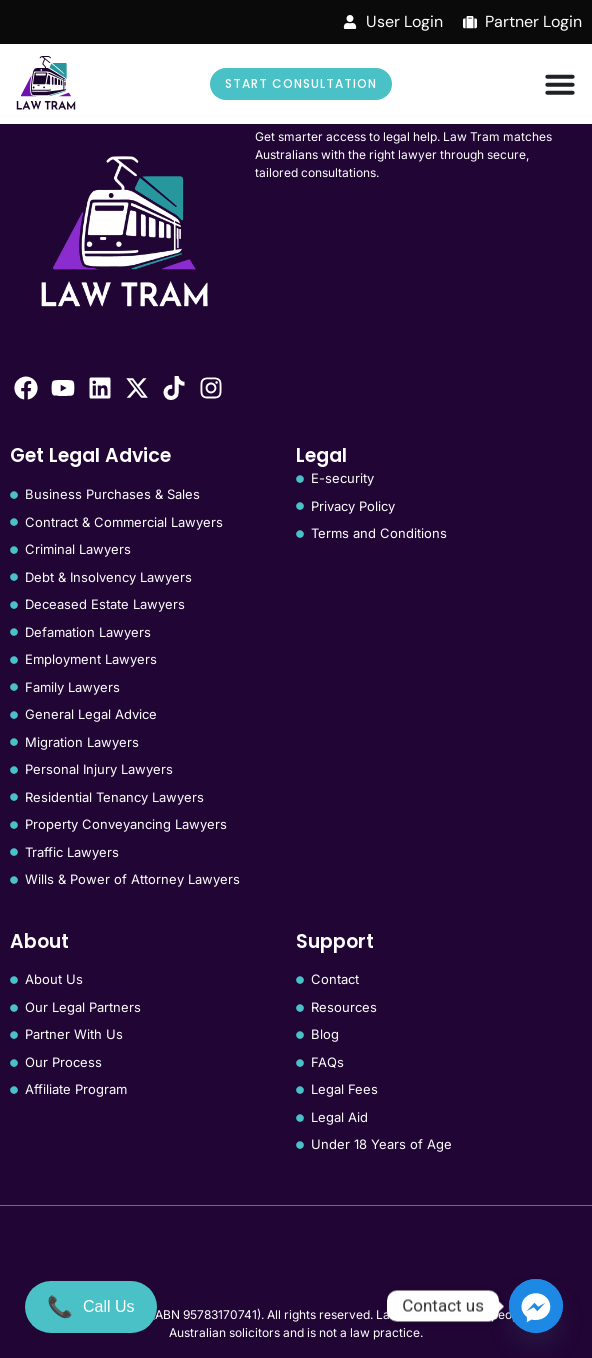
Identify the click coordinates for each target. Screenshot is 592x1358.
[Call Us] (91, 1307)
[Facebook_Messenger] (536, 1306)
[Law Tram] (46, 83)
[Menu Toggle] (560, 84)
